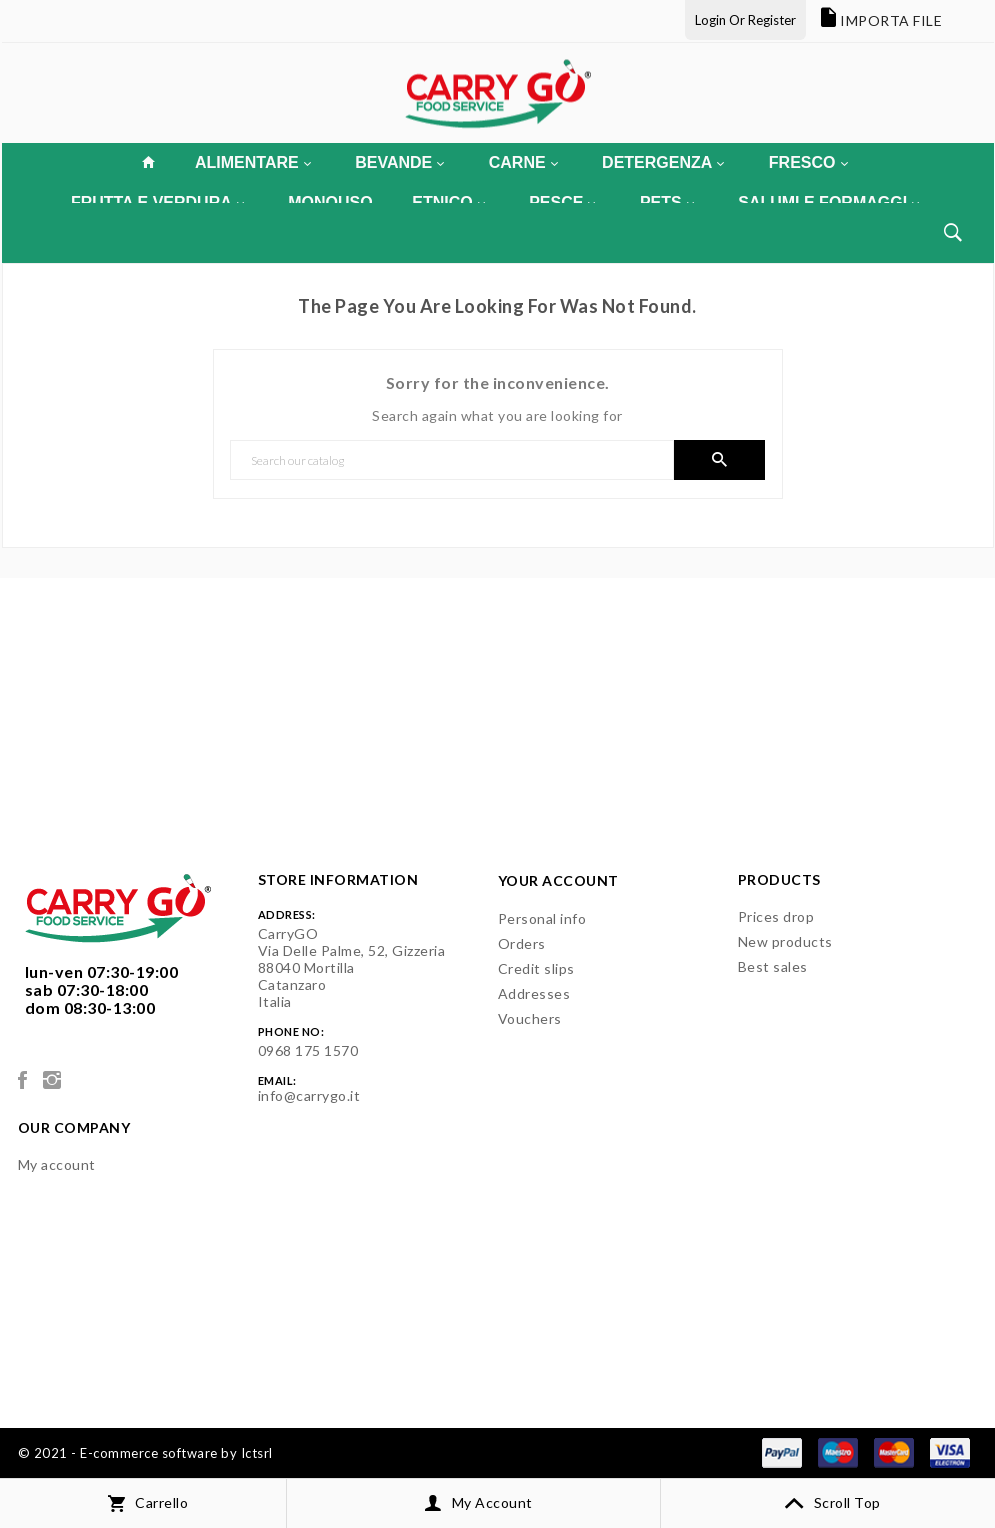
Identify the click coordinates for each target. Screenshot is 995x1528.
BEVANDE (399, 162)
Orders (522, 943)
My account (57, 1164)
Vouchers (530, 1018)
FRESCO (808, 162)
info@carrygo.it (309, 1095)
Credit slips (536, 968)
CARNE (523, 162)
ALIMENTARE (253, 162)
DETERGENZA (663, 162)
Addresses (534, 993)
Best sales (773, 966)
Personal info (542, 918)
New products (785, 941)
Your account (558, 880)
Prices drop (776, 916)
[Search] (452, 460)
